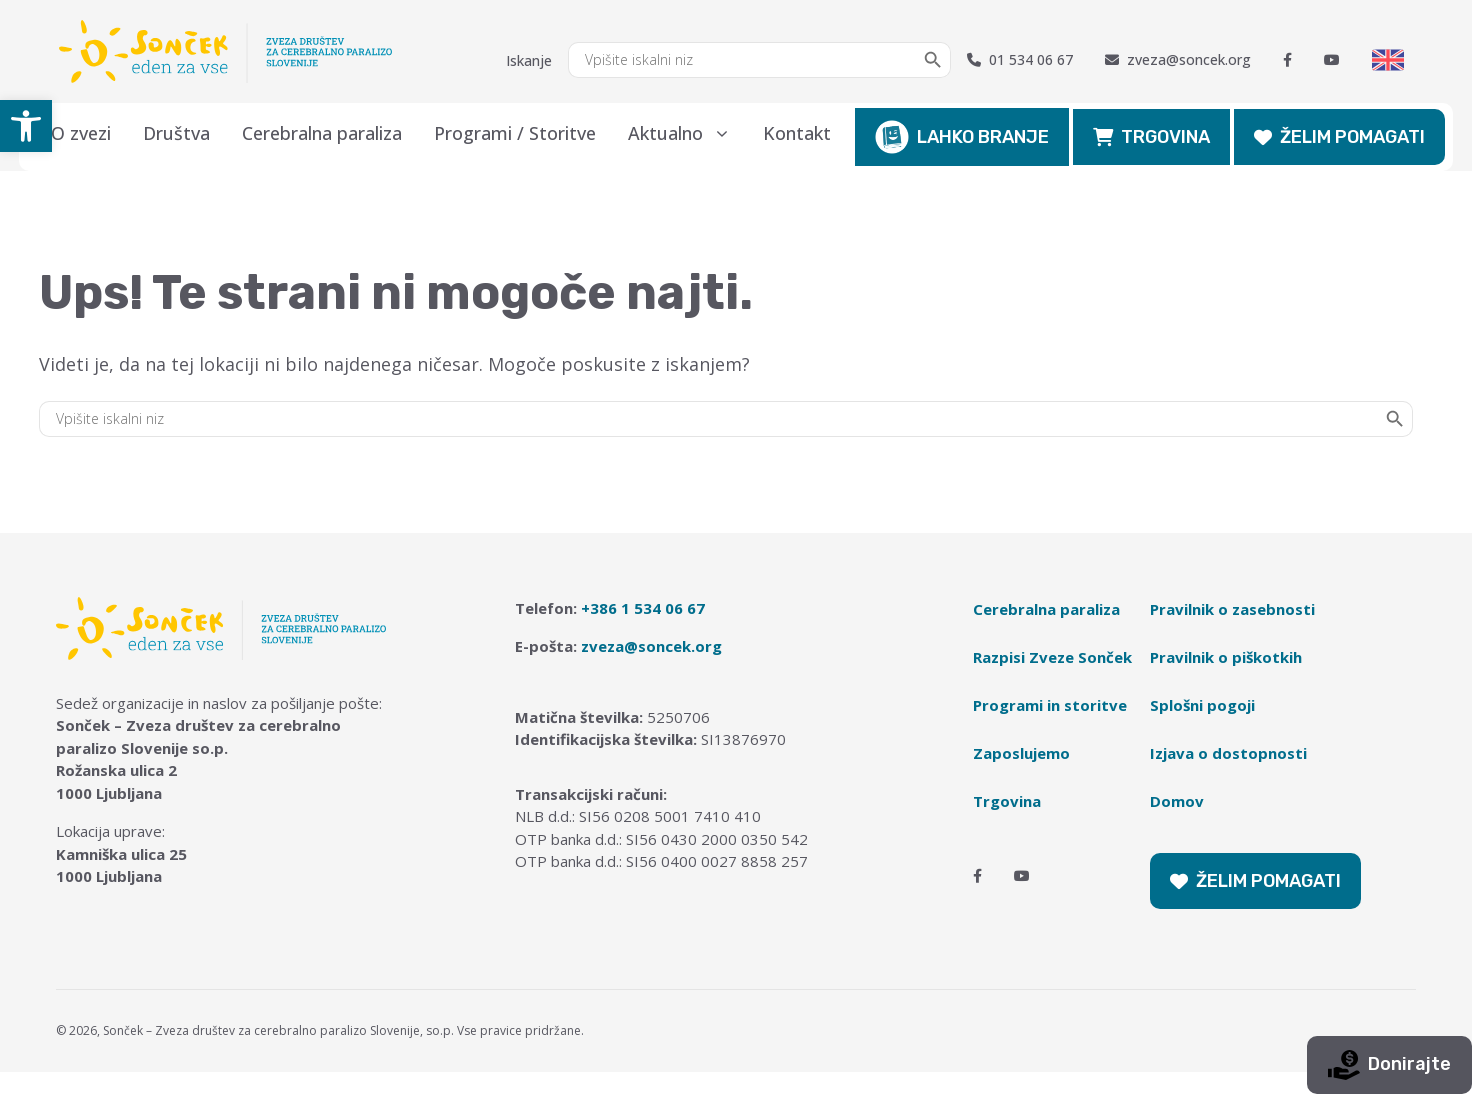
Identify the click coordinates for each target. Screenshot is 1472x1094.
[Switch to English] (1388, 60)
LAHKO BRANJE (962, 137)
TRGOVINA (1151, 137)
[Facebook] (1287, 60)
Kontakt (797, 133)
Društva (176, 133)
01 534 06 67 (1020, 60)
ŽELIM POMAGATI (1339, 137)
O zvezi (81, 133)
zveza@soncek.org (1178, 60)
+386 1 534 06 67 (643, 608)
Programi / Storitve (515, 133)
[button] (26, 126)
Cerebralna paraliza (322, 133)
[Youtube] (1332, 60)
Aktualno (687, 133)
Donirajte (1389, 1065)
